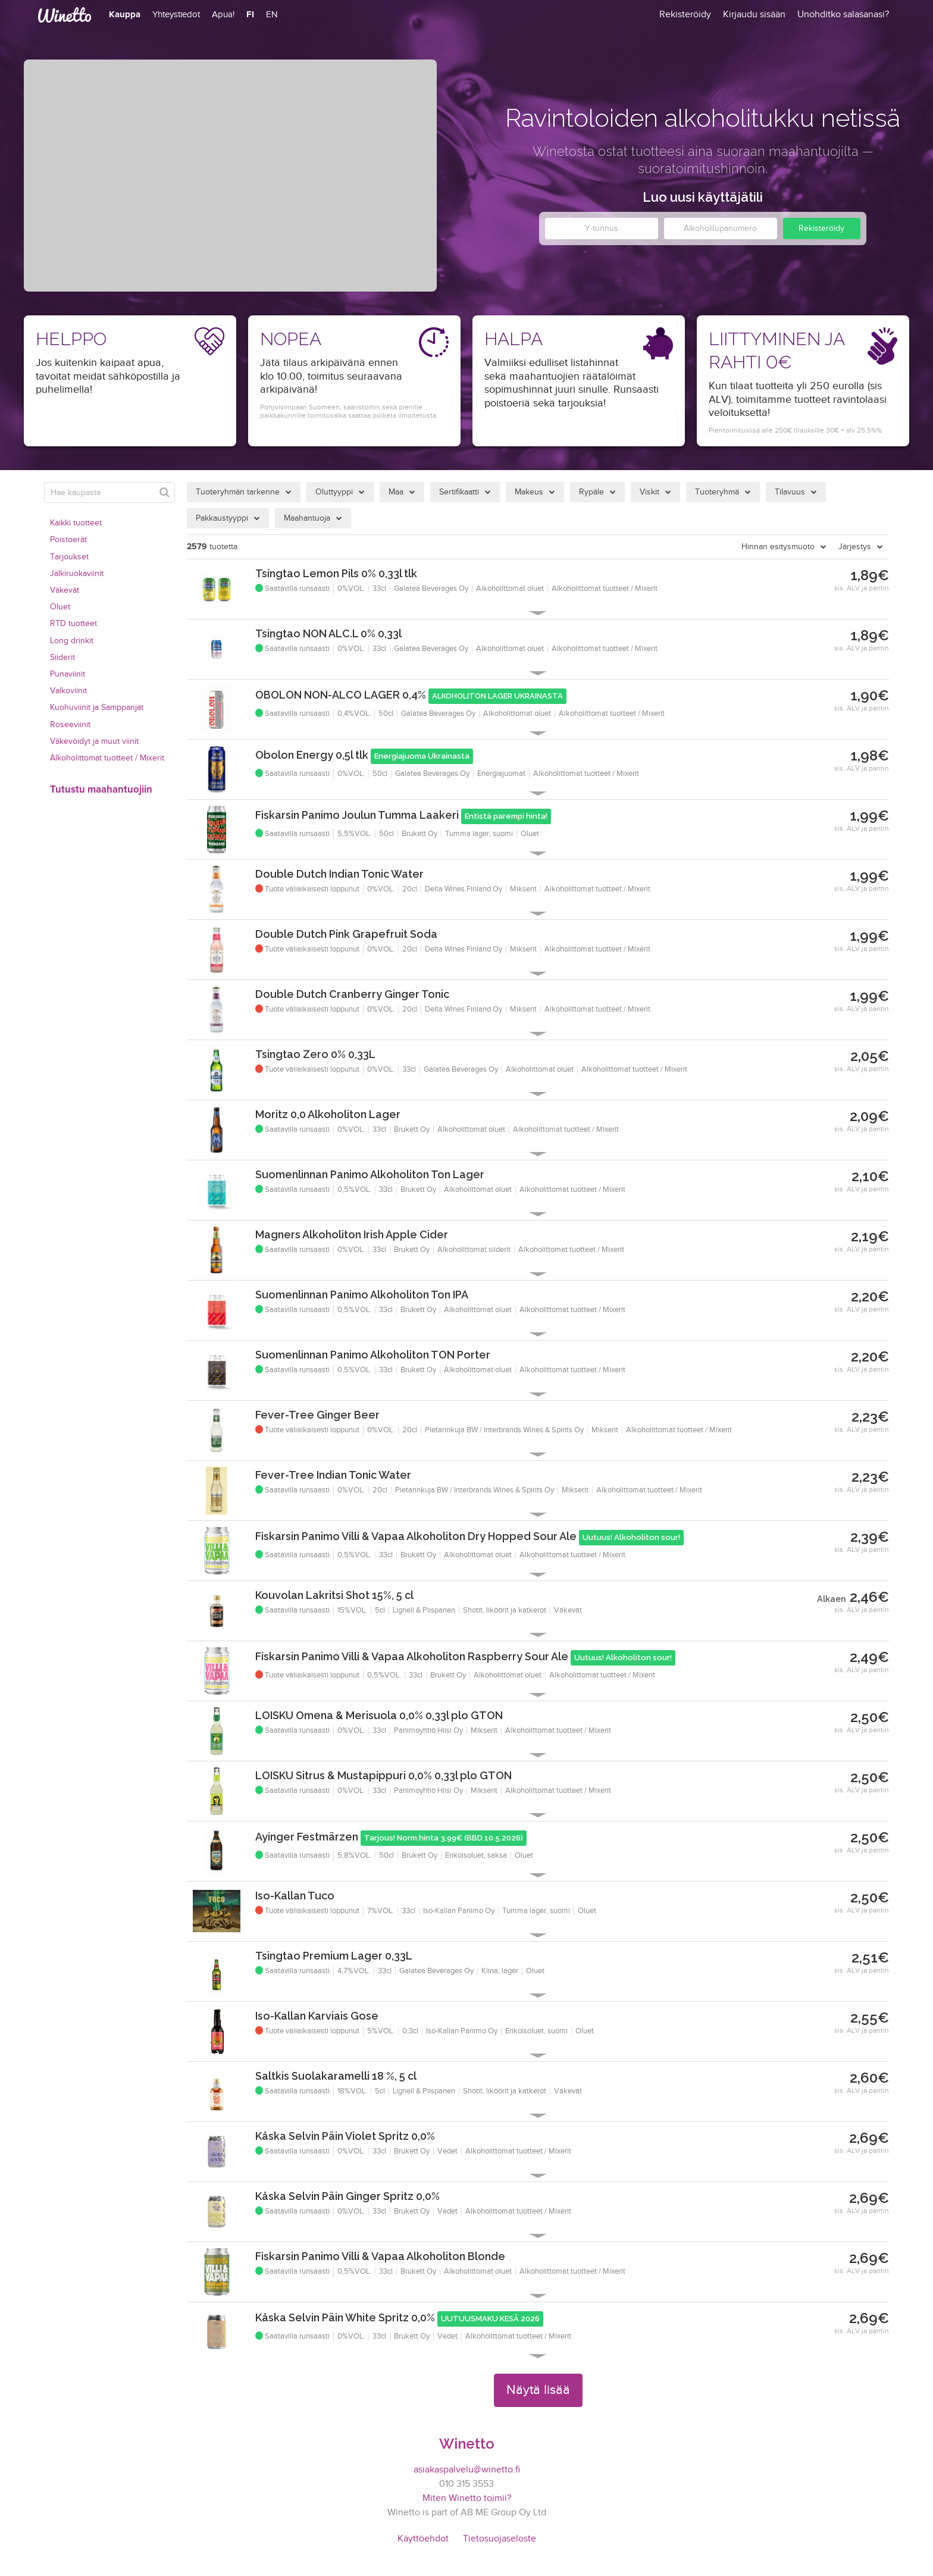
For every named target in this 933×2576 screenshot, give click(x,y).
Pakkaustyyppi (222, 518)
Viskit (649, 492)
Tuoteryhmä (717, 492)
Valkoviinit (68, 691)
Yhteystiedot (176, 15)
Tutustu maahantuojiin (101, 790)
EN (272, 15)
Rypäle (591, 492)
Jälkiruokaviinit (77, 573)
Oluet (60, 607)
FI (250, 14)
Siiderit (62, 657)
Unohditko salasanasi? (843, 14)
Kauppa (124, 14)
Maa (396, 492)
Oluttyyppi (334, 492)
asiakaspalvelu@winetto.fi (467, 2469)
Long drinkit (71, 641)
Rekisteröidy (821, 228)
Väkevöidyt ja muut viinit (94, 741)
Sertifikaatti (459, 492)
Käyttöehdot (423, 2538)
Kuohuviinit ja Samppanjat (96, 707)
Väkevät (64, 590)
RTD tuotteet (73, 623)
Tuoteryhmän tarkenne (238, 492)
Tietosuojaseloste (499, 2538)
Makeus (529, 492)
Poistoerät (68, 539)
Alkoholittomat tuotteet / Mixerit (107, 758)
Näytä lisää (538, 2389)
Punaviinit (67, 674)
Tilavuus (790, 492)
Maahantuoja (307, 518)
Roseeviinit (70, 725)
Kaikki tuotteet (76, 523)
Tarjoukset (69, 557)
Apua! (223, 15)
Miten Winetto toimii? (466, 2498)
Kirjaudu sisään (754, 14)
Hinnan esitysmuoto (778, 547)
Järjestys (854, 547)
